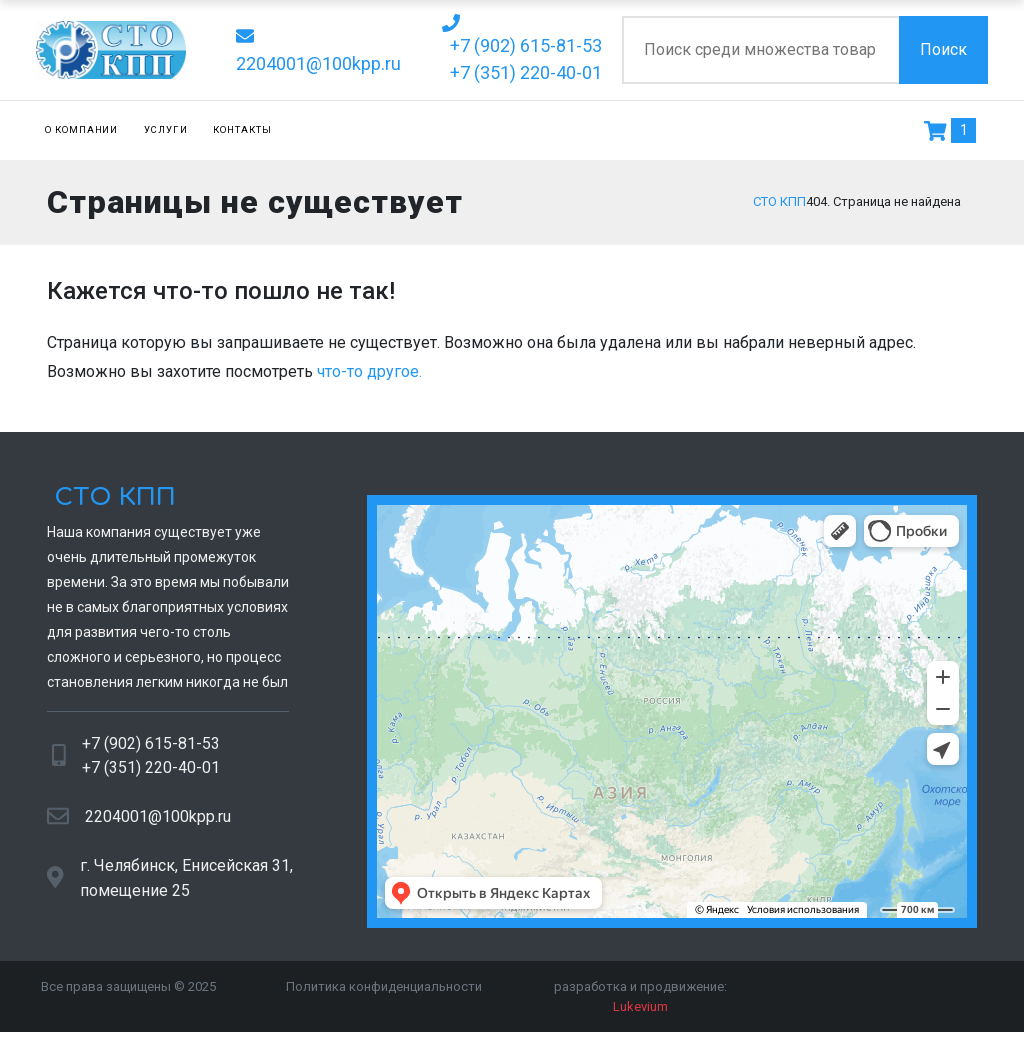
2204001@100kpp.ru (158, 821)
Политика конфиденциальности (384, 992)
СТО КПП (111, 503)
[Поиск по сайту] (760, 50)
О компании (82, 129)
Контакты (242, 129)
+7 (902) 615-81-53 (151, 749)
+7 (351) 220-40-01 (151, 773)
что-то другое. (369, 377)
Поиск (943, 49)
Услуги (166, 129)
